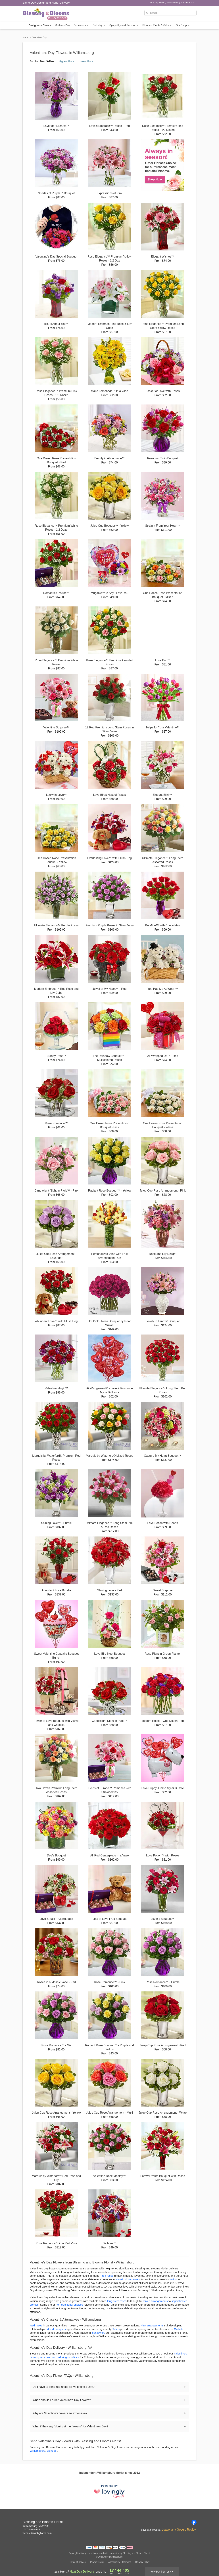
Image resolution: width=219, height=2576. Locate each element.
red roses (108, 2275)
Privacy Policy (97, 2562)
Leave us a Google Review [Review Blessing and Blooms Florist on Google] (179, 2529)
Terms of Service (78, 2562)
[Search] (170, 13)
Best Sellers (47, 61)
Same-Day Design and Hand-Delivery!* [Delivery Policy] (47, 2)
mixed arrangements (155, 2301)
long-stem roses (116, 2301)
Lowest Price (86, 61)
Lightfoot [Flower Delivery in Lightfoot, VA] (52, 2450)
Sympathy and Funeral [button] (124, 25)
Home (25, 37)
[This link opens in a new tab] (109, 2492)
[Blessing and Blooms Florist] (49, 14)
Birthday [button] (99, 25)
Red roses (36, 2325)
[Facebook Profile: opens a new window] (194, 2522)
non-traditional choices (69, 2304)
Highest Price (66, 61)
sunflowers (98, 2332)
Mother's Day (62, 25)
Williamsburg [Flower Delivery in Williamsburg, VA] (37, 2450)
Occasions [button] (81, 25)
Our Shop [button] (183, 25)
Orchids (178, 2329)
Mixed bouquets (56, 2329)
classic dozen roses (128, 2279)
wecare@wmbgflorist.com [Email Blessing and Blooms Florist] (37, 2533)
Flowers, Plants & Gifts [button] (157, 25)
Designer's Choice (40, 25)
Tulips (116, 2329)
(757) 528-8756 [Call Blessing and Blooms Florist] (31, 2529)
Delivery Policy (142, 2562)
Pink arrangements (152, 2325)
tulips (173, 2279)
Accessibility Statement (119, 2562)
